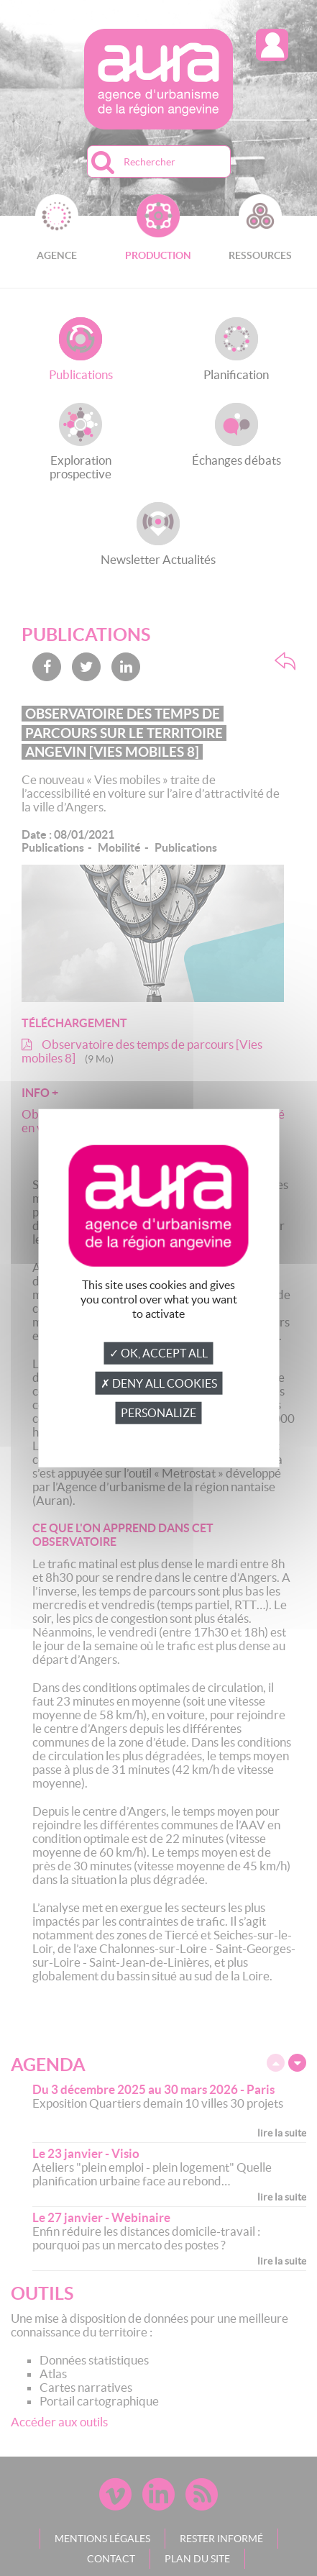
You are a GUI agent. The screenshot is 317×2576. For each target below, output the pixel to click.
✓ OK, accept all (158, 1353)
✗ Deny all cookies (159, 1383)
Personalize (158, 1412)
